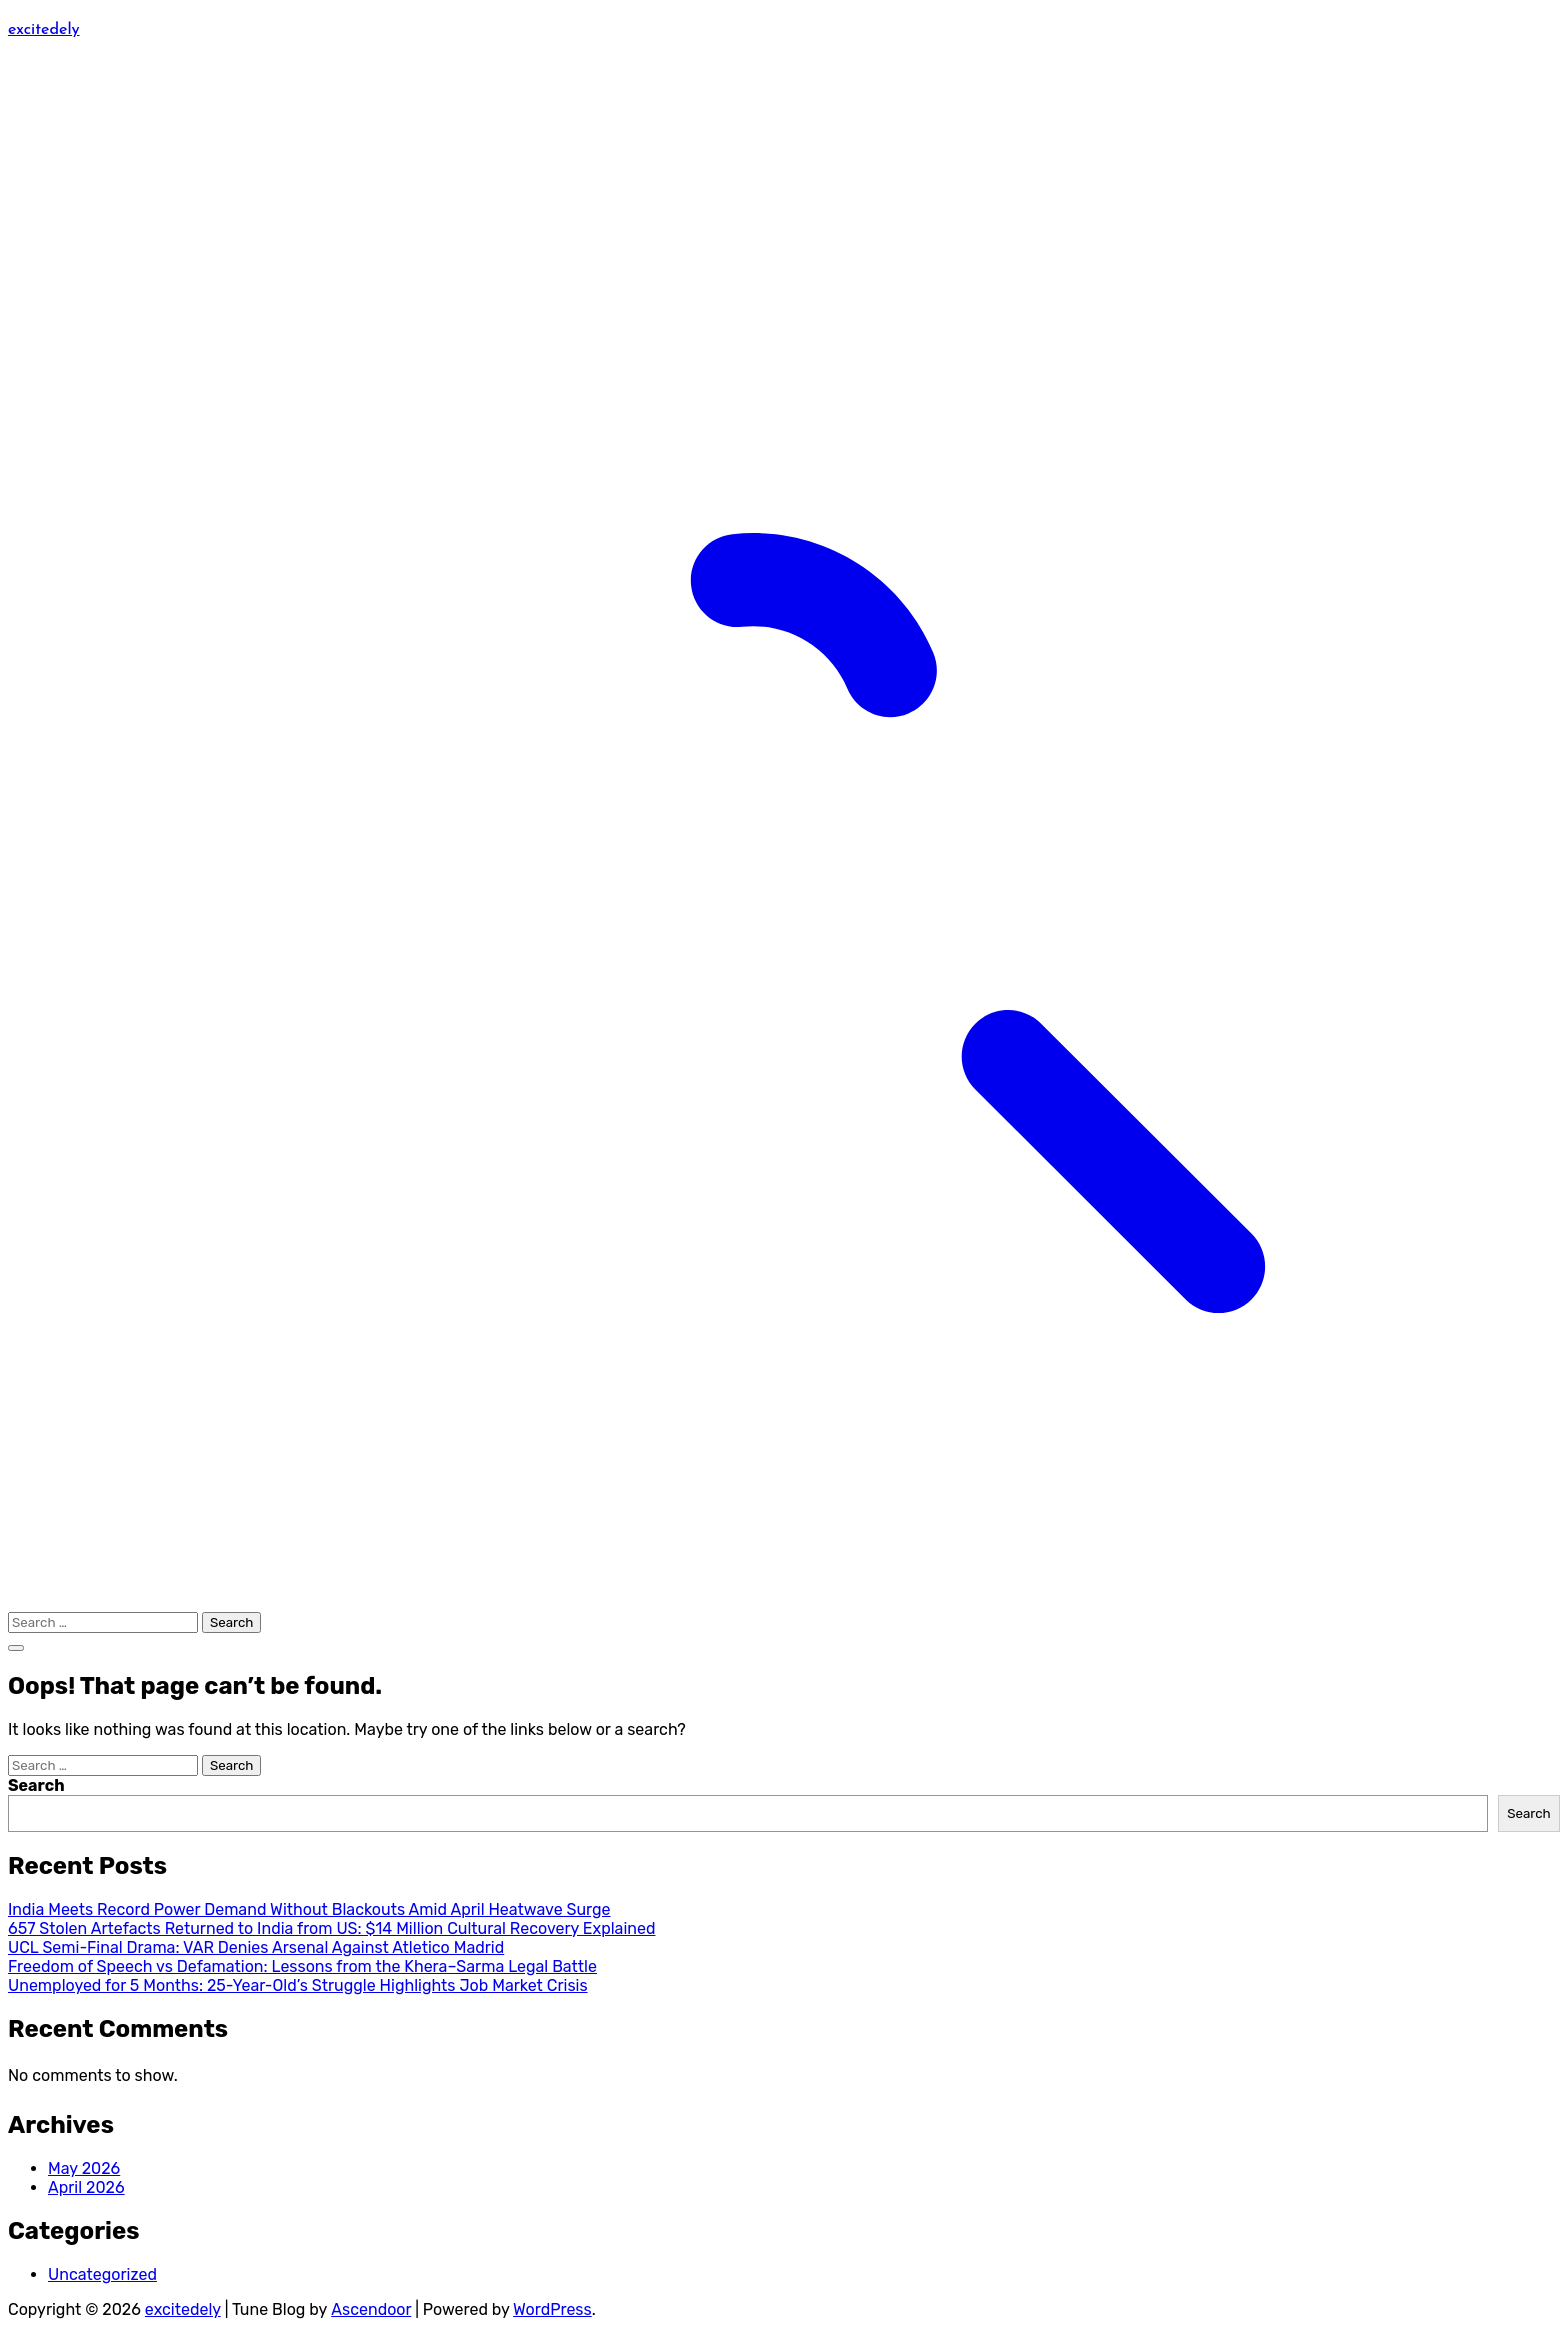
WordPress (552, 2309)
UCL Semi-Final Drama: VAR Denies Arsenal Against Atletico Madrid (256, 1947)
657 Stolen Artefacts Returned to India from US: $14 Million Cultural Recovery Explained (331, 1928)
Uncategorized (102, 2274)
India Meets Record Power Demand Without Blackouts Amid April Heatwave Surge (309, 1909)
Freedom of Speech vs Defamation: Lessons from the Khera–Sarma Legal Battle (302, 1966)
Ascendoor (371, 2309)
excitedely (44, 28)
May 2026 (84, 2168)
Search (36, 1785)
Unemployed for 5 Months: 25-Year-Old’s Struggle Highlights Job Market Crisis (298, 1985)
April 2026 (86, 2187)
